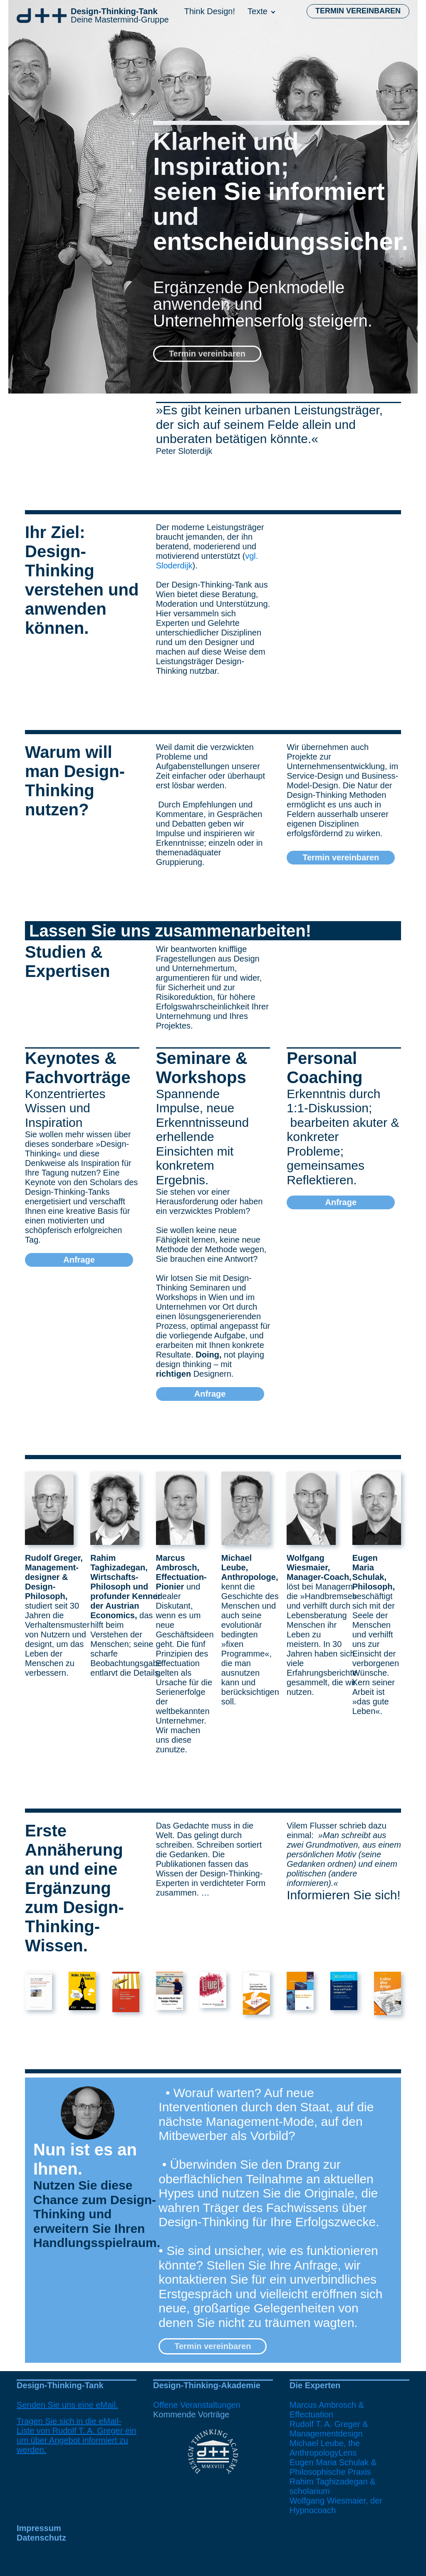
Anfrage (79, 1259)
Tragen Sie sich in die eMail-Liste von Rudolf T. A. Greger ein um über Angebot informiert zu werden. (76, 2435)
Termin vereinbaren (358, 11)
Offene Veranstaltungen (196, 2404)
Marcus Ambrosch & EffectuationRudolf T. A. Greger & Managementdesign (329, 2419)
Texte (257, 11)
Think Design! (209, 11)
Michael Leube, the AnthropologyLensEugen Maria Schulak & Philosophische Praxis (333, 2457)
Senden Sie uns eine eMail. (67, 2404)
